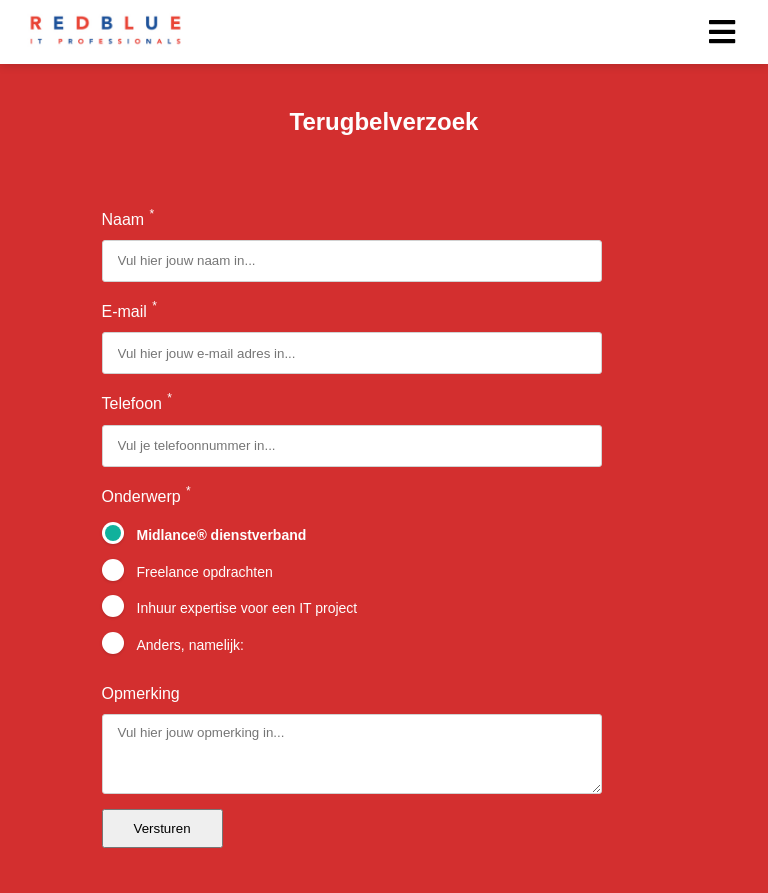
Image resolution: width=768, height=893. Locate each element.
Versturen (162, 828)
